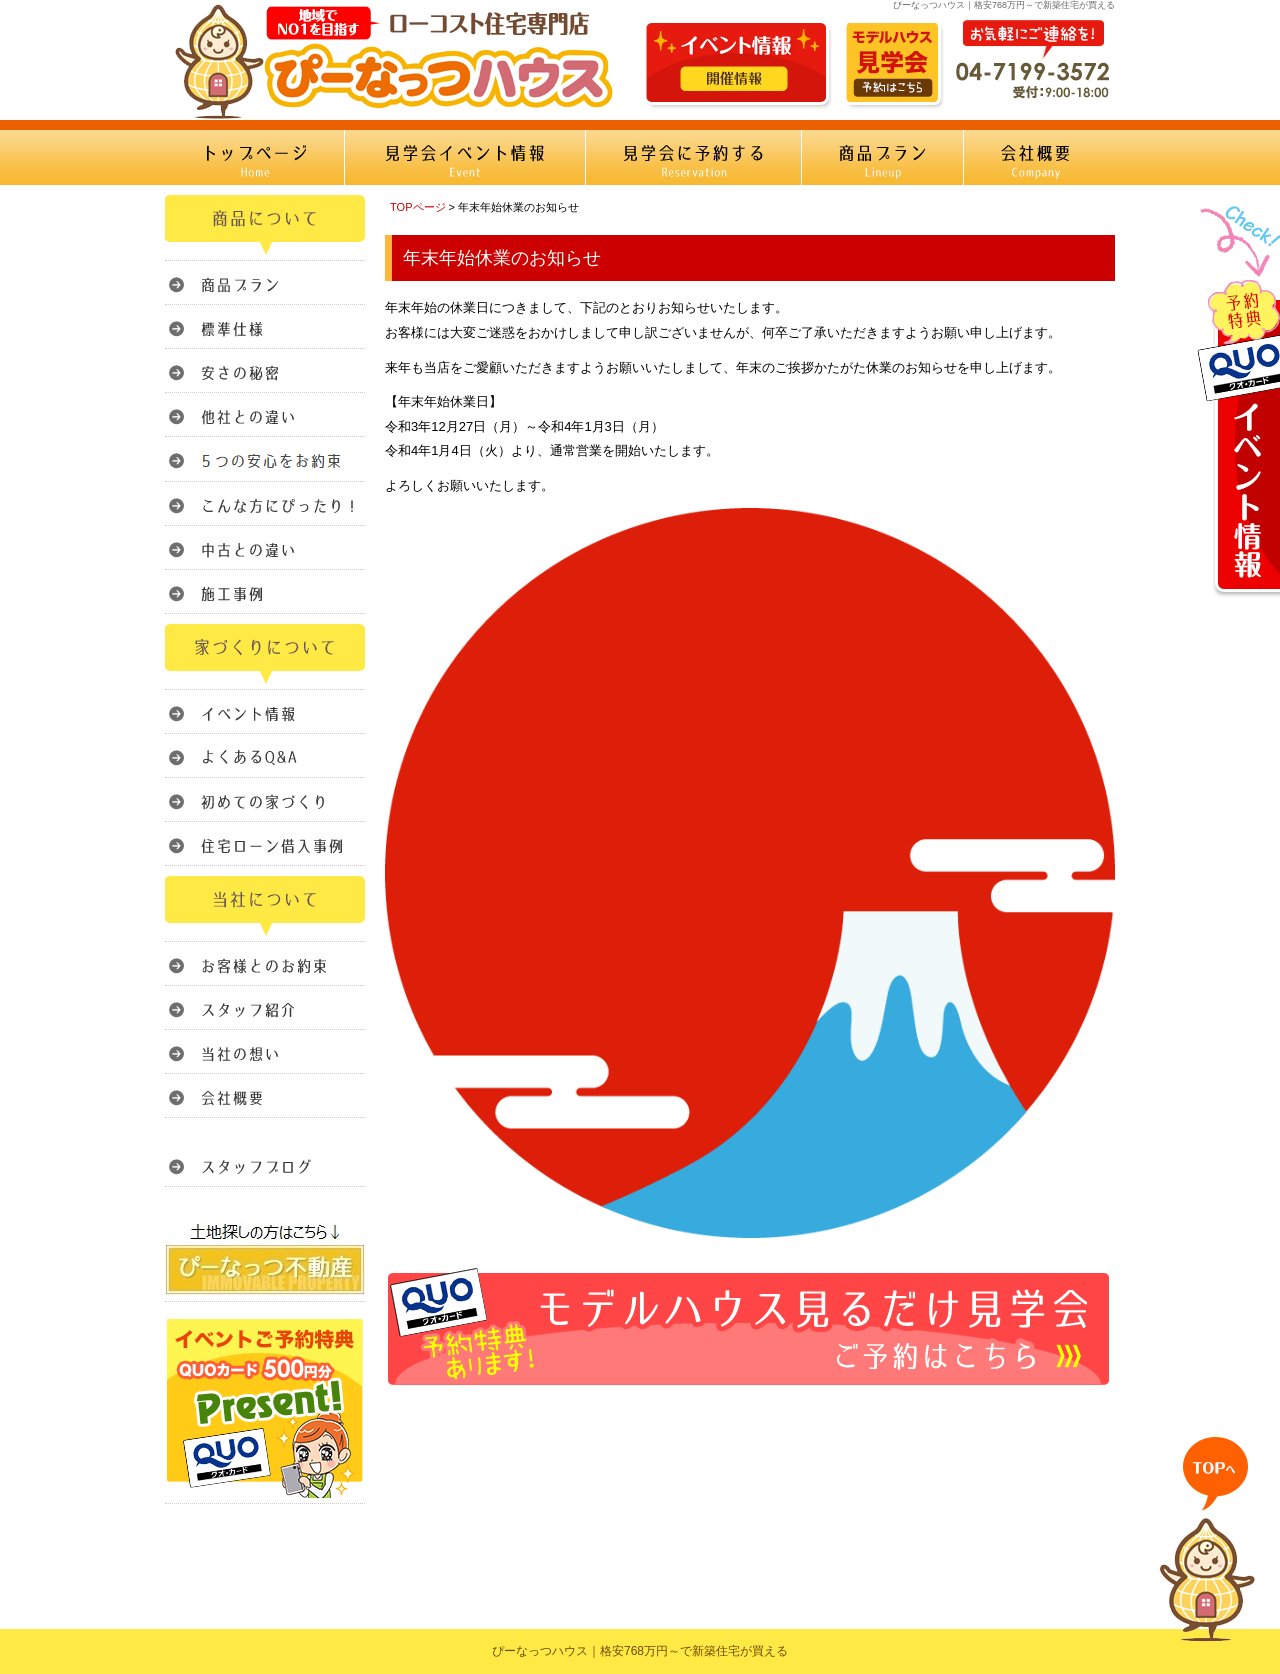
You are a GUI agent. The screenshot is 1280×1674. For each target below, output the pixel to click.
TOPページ (418, 207)
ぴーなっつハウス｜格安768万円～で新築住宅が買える (640, 1651)
